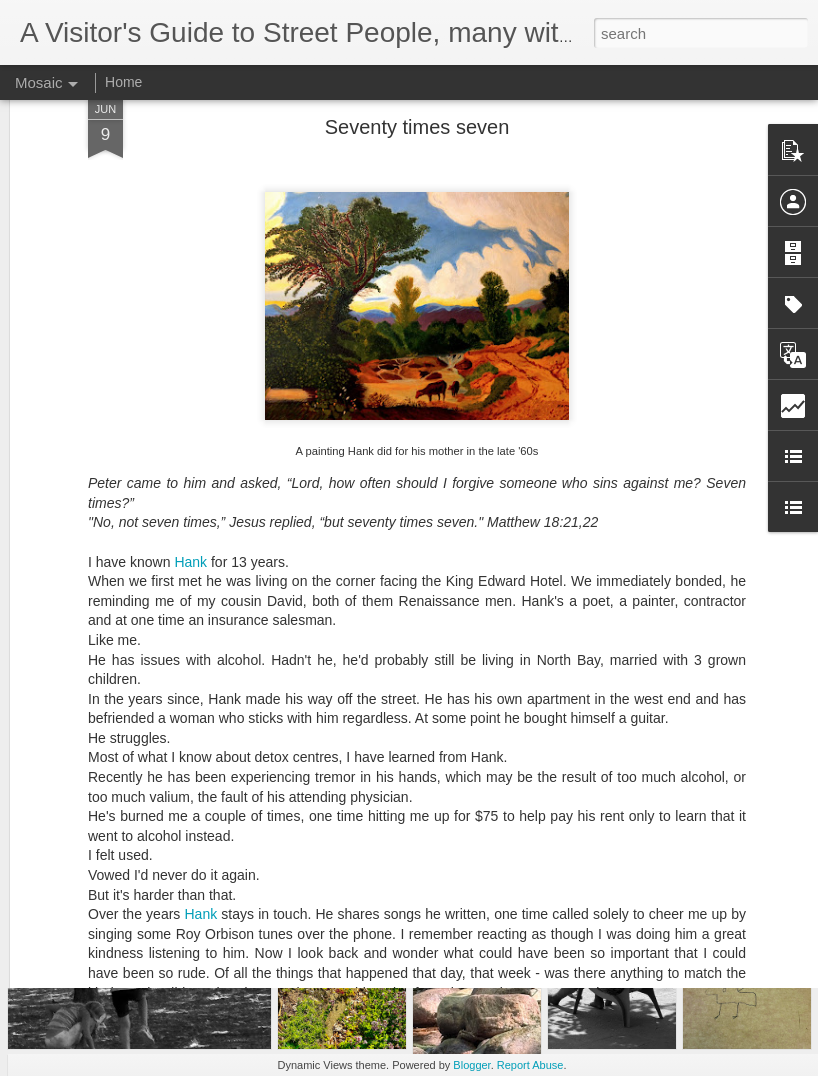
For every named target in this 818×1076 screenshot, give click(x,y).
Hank (190, 419)
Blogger (471, 1065)
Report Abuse (530, 1065)
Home (123, 82)
